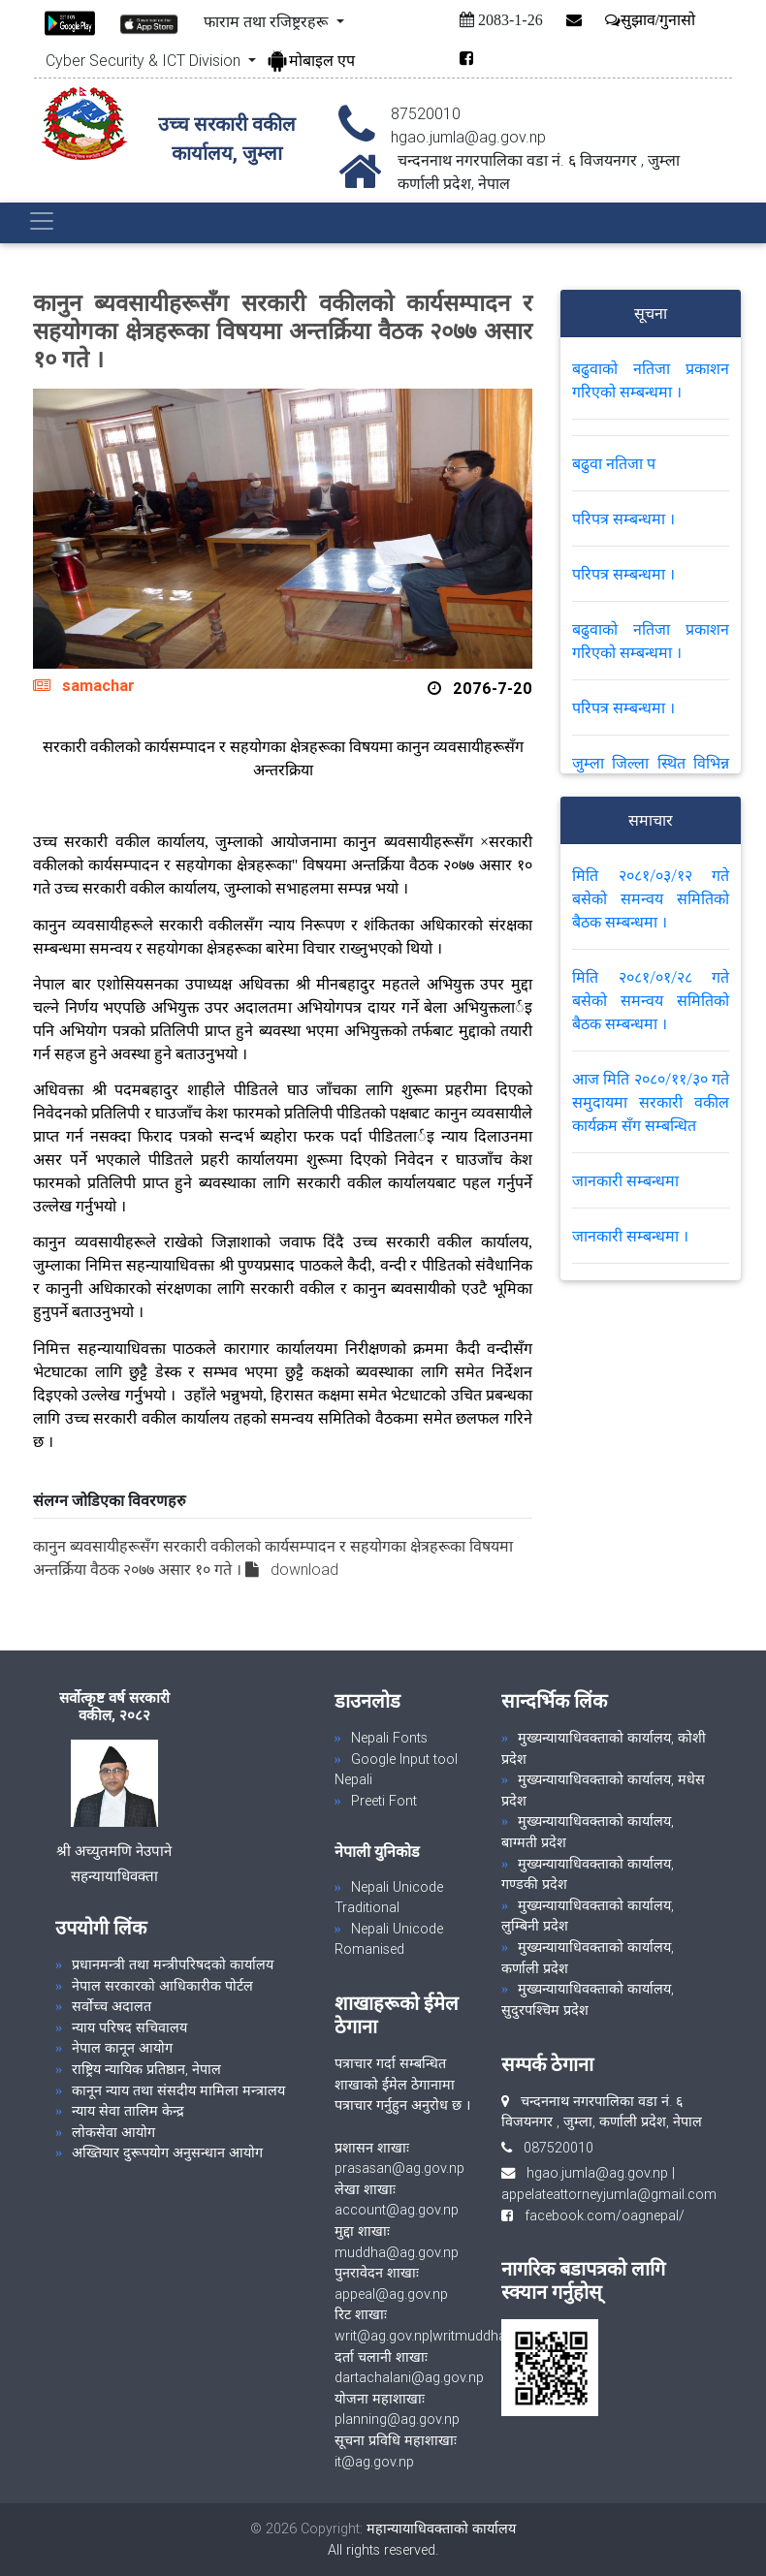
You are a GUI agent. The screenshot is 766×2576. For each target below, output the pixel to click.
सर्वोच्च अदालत (111, 2006)
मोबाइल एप (310, 60)
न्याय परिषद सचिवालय (129, 2027)
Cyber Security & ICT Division (145, 60)
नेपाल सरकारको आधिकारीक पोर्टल (162, 1986)
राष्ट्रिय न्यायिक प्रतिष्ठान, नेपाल (146, 2069)
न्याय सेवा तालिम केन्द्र (128, 2111)
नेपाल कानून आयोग (122, 2048)
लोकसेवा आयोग (113, 2132)
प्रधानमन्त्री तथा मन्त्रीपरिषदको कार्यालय (172, 1964)
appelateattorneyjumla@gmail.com (609, 2194)
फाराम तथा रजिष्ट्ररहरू (268, 21)
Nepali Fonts (389, 1737)
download (304, 1569)
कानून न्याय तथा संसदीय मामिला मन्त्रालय (178, 2090)
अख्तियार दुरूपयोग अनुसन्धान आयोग (167, 2152)
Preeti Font (384, 1800)
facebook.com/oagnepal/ (599, 2215)
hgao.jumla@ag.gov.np (597, 2173)
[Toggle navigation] (42, 221)
